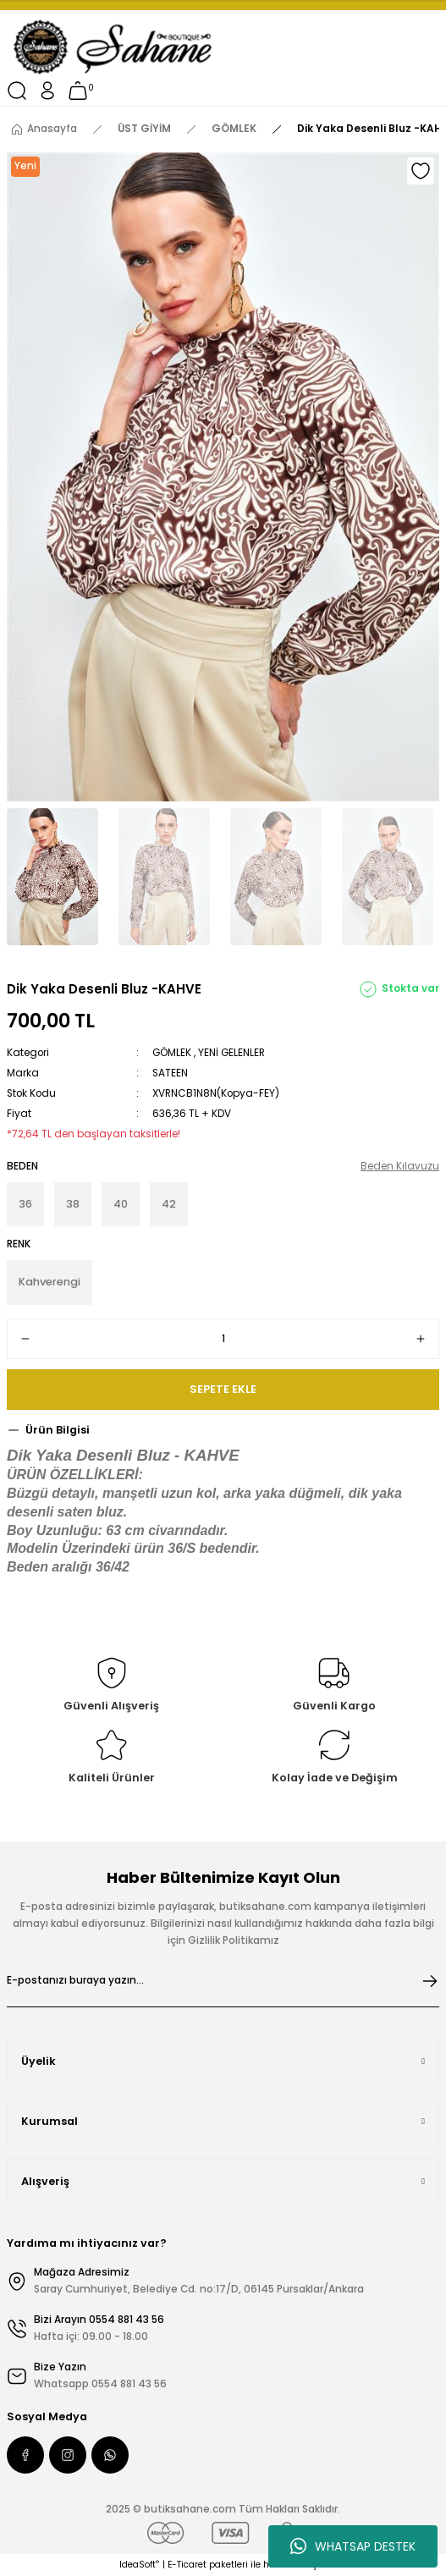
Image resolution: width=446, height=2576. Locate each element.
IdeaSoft (139, 2564)
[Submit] (430, 1981)
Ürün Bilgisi (57, 1430)
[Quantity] (223, 1338)
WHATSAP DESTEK (353, 2546)
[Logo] (114, 47)
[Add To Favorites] (420, 170)
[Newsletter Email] (223, 1981)
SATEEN (170, 1073)
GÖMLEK (171, 1053)
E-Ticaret (187, 2564)
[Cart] (78, 90)
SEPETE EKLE (223, 1389)
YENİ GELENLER (231, 1053)
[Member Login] (47, 90)
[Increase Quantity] (421, 1338)
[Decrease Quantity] (25, 1338)
